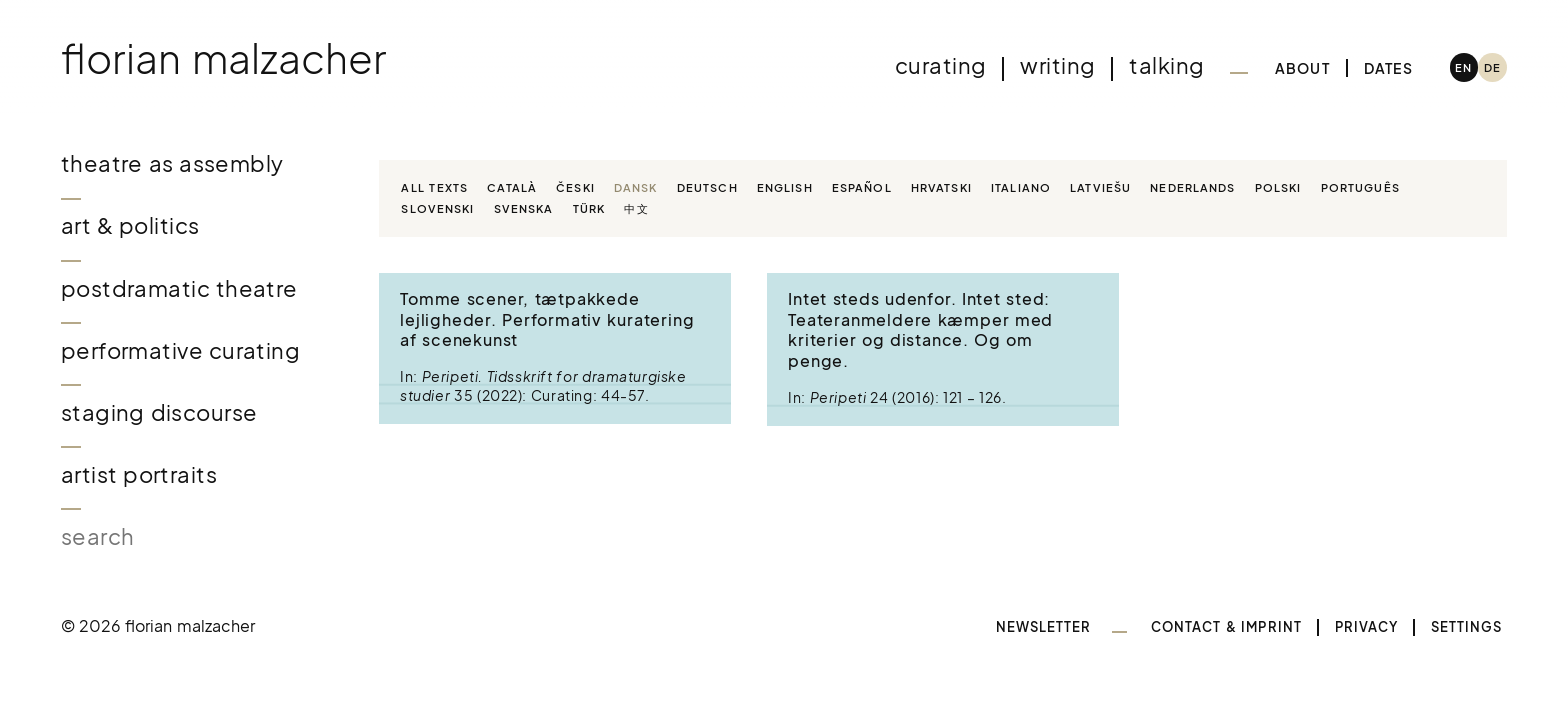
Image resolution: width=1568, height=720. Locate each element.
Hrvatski (941, 187)
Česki (575, 187)
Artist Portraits (139, 474)
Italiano (1021, 187)
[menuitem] (1464, 67)
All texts (434, 187)
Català (512, 187)
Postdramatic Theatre (179, 288)
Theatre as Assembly (172, 163)
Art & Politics (130, 225)
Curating (940, 65)
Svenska (524, 208)
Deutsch (707, 187)
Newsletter (1044, 627)
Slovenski (437, 208)
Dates (1388, 68)
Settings (1467, 627)
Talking (1166, 65)
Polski (1278, 187)
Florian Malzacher (224, 57)
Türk (589, 208)
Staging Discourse (159, 412)
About (1302, 68)
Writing (1057, 65)
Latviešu (1100, 187)
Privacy (1367, 627)
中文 (636, 208)
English (785, 187)
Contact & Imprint (1226, 627)
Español (862, 187)
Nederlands (1192, 187)
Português (1360, 187)
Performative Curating (180, 350)
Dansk (636, 187)
